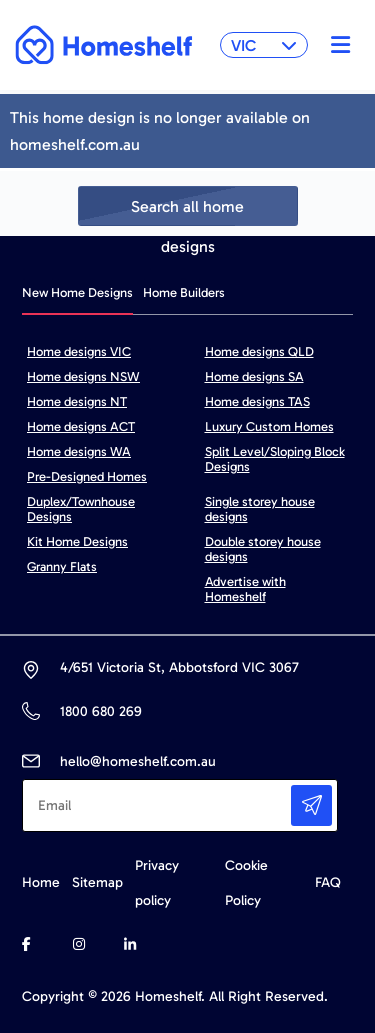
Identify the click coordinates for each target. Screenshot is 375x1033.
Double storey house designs (263, 549)
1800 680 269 (100, 711)
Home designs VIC (79, 351)
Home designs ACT (81, 426)
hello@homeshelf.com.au (138, 761)
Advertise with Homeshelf (245, 589)
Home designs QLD (259, 351)
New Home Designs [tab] (77, 292)
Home (41, 882)
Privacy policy (157, 883)
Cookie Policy (246, 883)
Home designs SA (254, 376)
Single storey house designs (260, 509)
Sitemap (97, 882)
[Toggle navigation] (335, 45)
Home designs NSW (83, 376)
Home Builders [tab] (184, 292)
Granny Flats (62, 566)
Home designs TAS (257, 401)
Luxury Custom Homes (269, 426)
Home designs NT (77, 401)
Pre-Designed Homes (87, 476)
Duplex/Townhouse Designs (81, 509)
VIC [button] (264, 45)
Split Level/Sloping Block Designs (275, 459)
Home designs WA (79, 451)
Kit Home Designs (77, 541)
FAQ (328, 882)
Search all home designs (187, 211)
